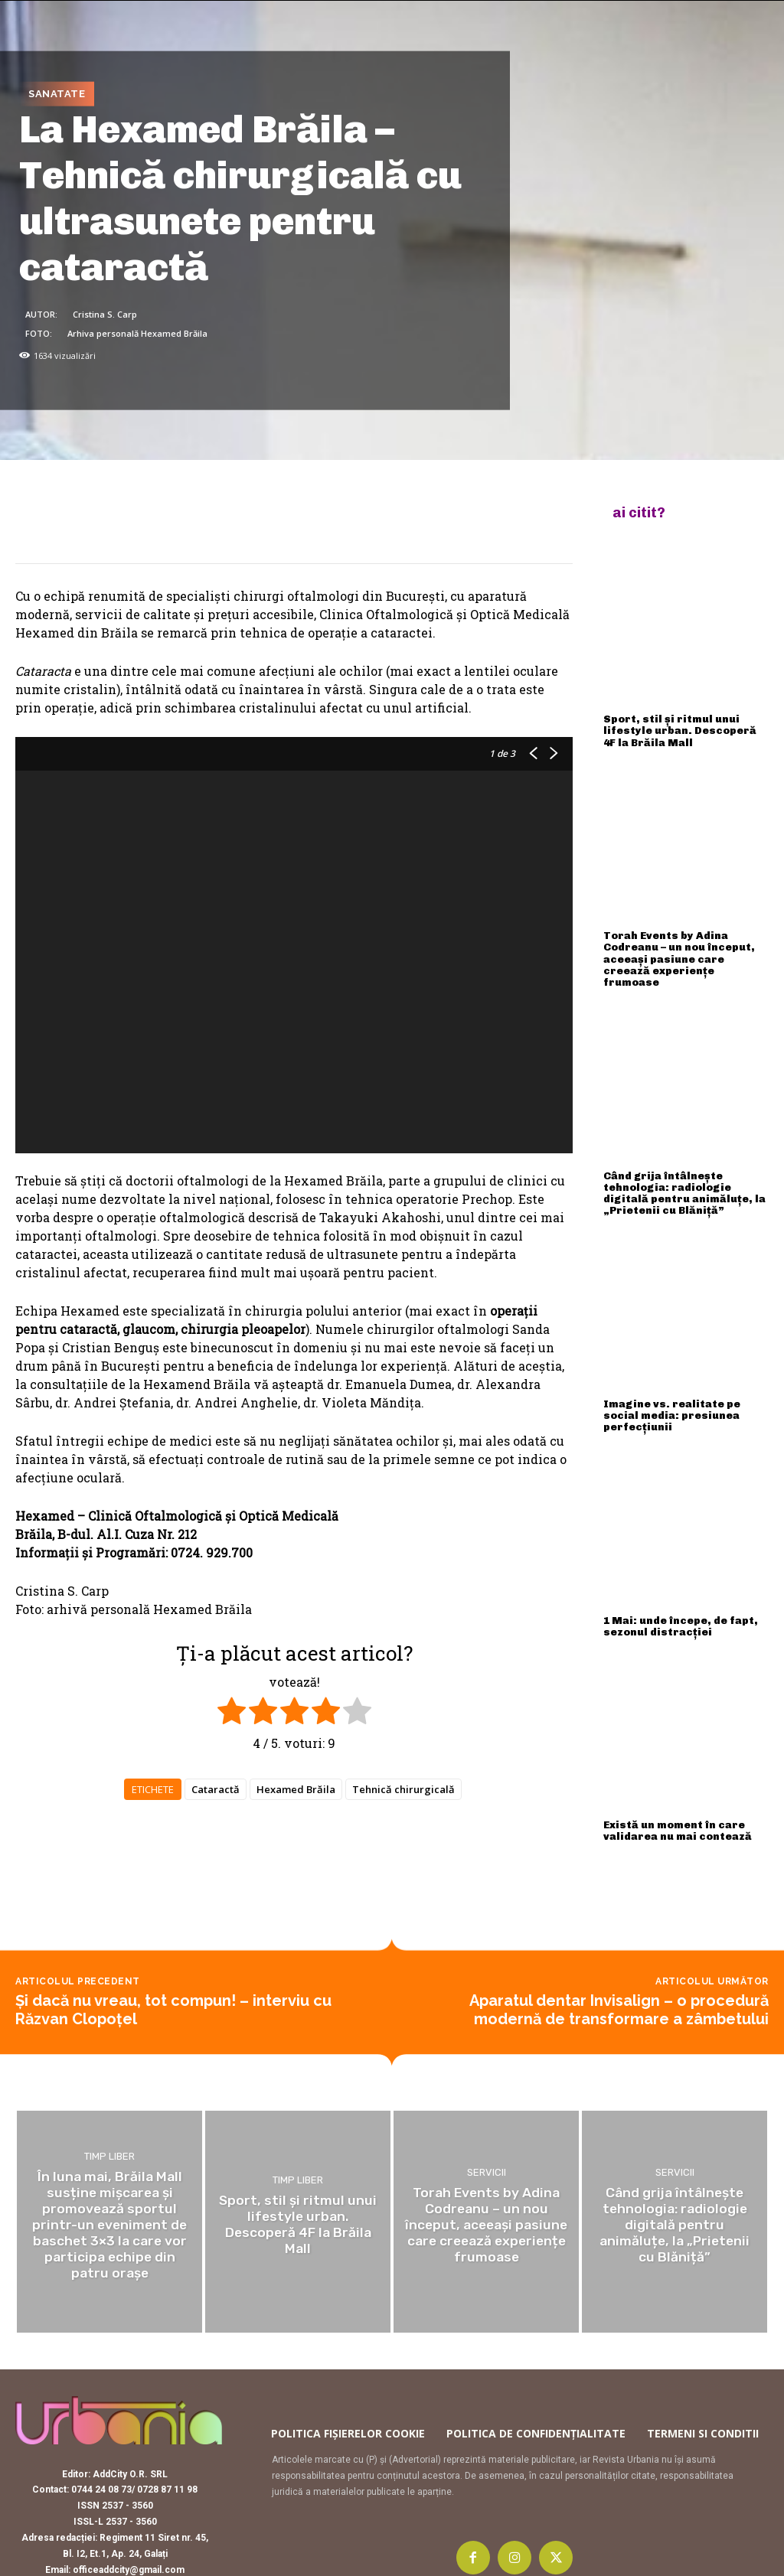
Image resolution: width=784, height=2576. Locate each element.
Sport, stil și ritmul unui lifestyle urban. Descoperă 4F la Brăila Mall (683, 729)
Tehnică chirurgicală (403, 1789)
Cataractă (215, 1789)
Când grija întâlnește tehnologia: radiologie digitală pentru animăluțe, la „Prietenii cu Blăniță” (679, 1174)
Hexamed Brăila (295, 1789)
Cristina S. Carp (105, 313)
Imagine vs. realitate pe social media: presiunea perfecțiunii (686, 1388)
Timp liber (109, 2121)
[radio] (231, 1713)
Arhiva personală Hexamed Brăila (137, 332)
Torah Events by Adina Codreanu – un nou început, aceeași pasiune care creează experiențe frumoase (684, 949)
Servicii (486, 2136)
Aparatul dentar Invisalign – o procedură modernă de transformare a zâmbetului (619, 1973)
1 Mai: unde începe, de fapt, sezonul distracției (677, 1591)
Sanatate (56, 94)
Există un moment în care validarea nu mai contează (674, 1794)
